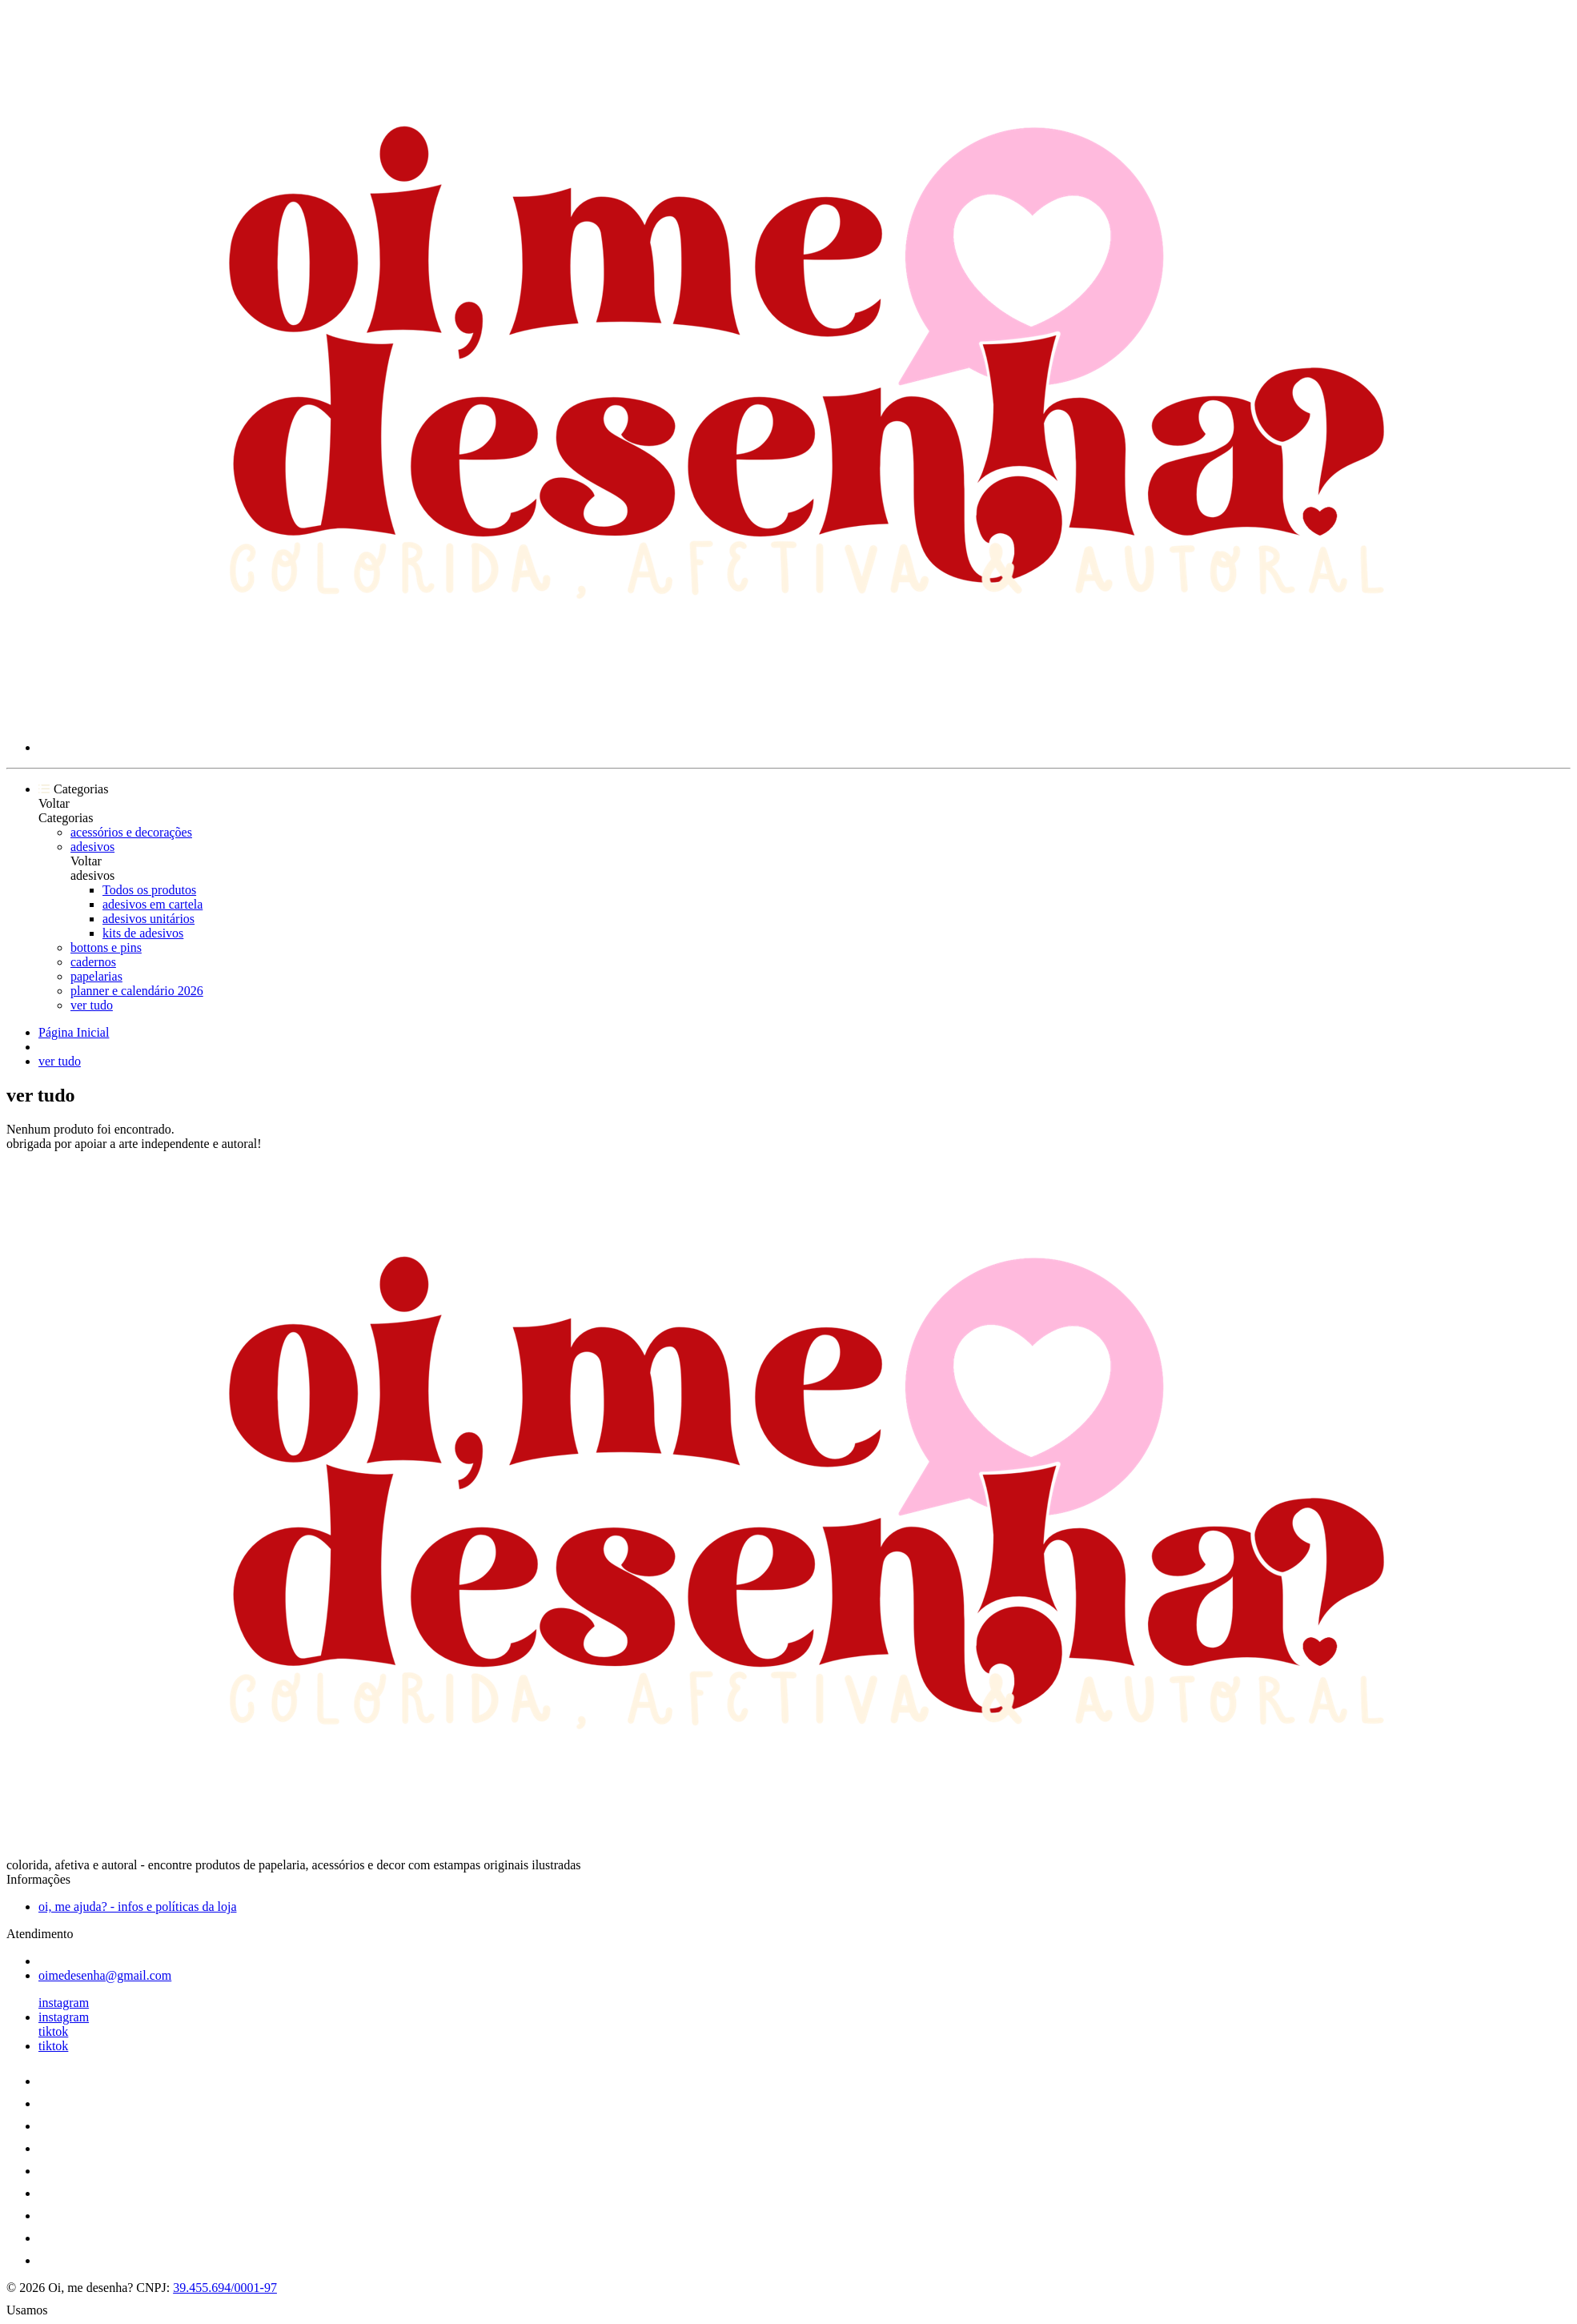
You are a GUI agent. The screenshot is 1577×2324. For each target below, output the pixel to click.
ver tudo (91, 1005)
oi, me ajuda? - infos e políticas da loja (137, 1906)
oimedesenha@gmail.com (104, 1975)
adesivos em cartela (152, 904)
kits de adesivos (142, 933)
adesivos (92, 846)
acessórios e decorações (131, 832)
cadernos (93, 962)
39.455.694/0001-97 (225, 2287)
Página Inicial (73, 1032)
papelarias (96, 976)
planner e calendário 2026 (136, 990)
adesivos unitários (148, 918)
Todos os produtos (149, 890)
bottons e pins (106, 947)
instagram (63, 2002)
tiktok (53, 2031)
